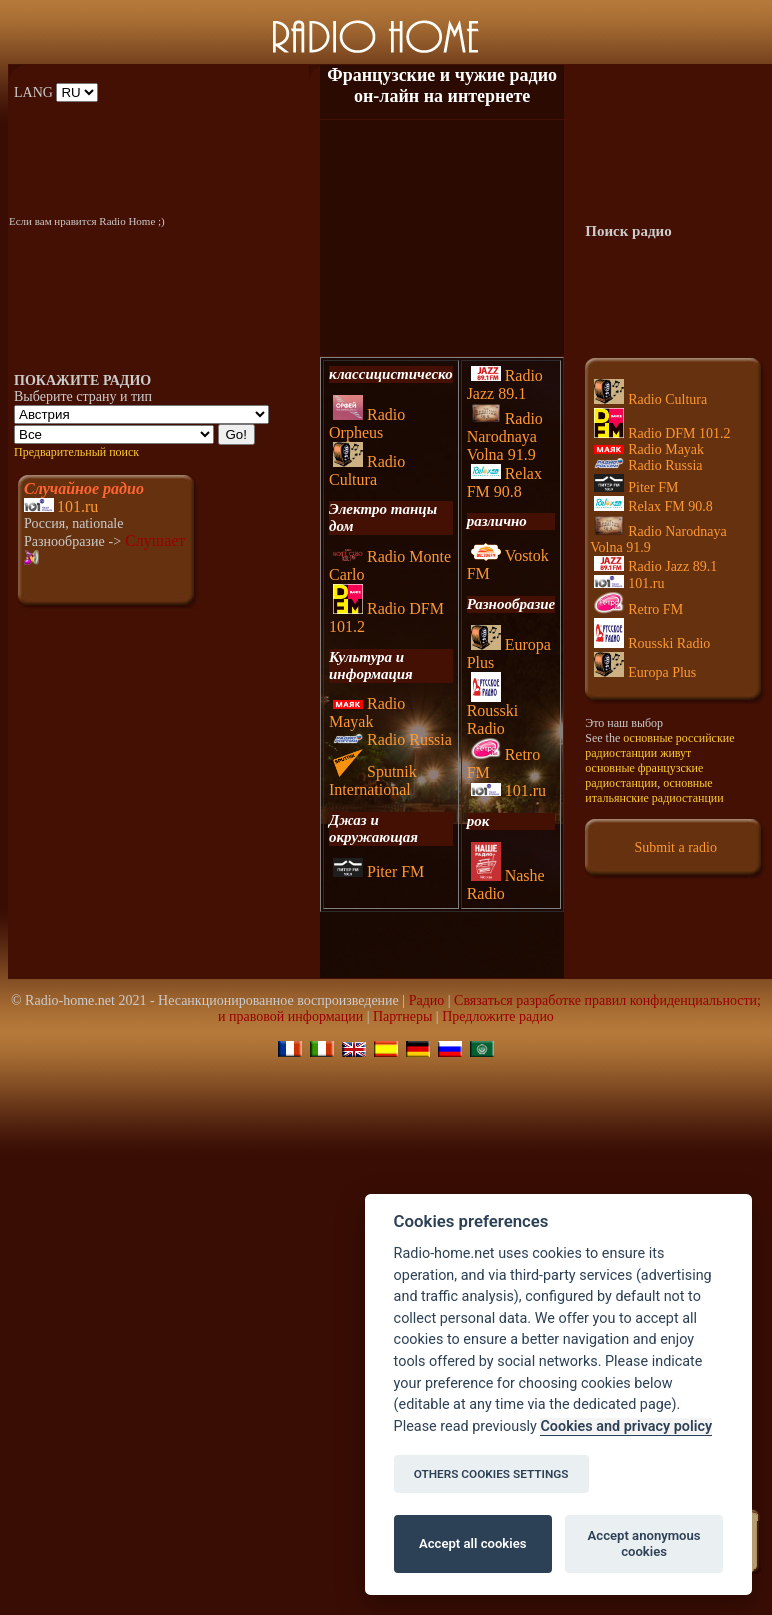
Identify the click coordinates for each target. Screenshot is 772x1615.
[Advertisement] (442, 238)
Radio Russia (392, 739)
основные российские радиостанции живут (659, 745)
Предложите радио (498, 1016)
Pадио (427, 1000)
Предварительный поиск (76, 452)
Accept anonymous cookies (644, 1543)
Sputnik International (373, 780)
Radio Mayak (367, 712)
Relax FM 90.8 (504, 482)
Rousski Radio (493, 712)
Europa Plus (645, 672)
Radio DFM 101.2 (662, 433)
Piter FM (378, 871)
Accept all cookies (472, 1543)
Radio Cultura (367, 470)
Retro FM (638, 609)
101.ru (77, 506)
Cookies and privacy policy (626, 1426)
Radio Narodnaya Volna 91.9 (505, 436)
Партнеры (402, 1016)
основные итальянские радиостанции (654, 790)
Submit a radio (676, 847)
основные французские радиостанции (644, 775)
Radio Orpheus (367, 423)
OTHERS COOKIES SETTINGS (491, 1474)
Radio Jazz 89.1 (505, 384)
